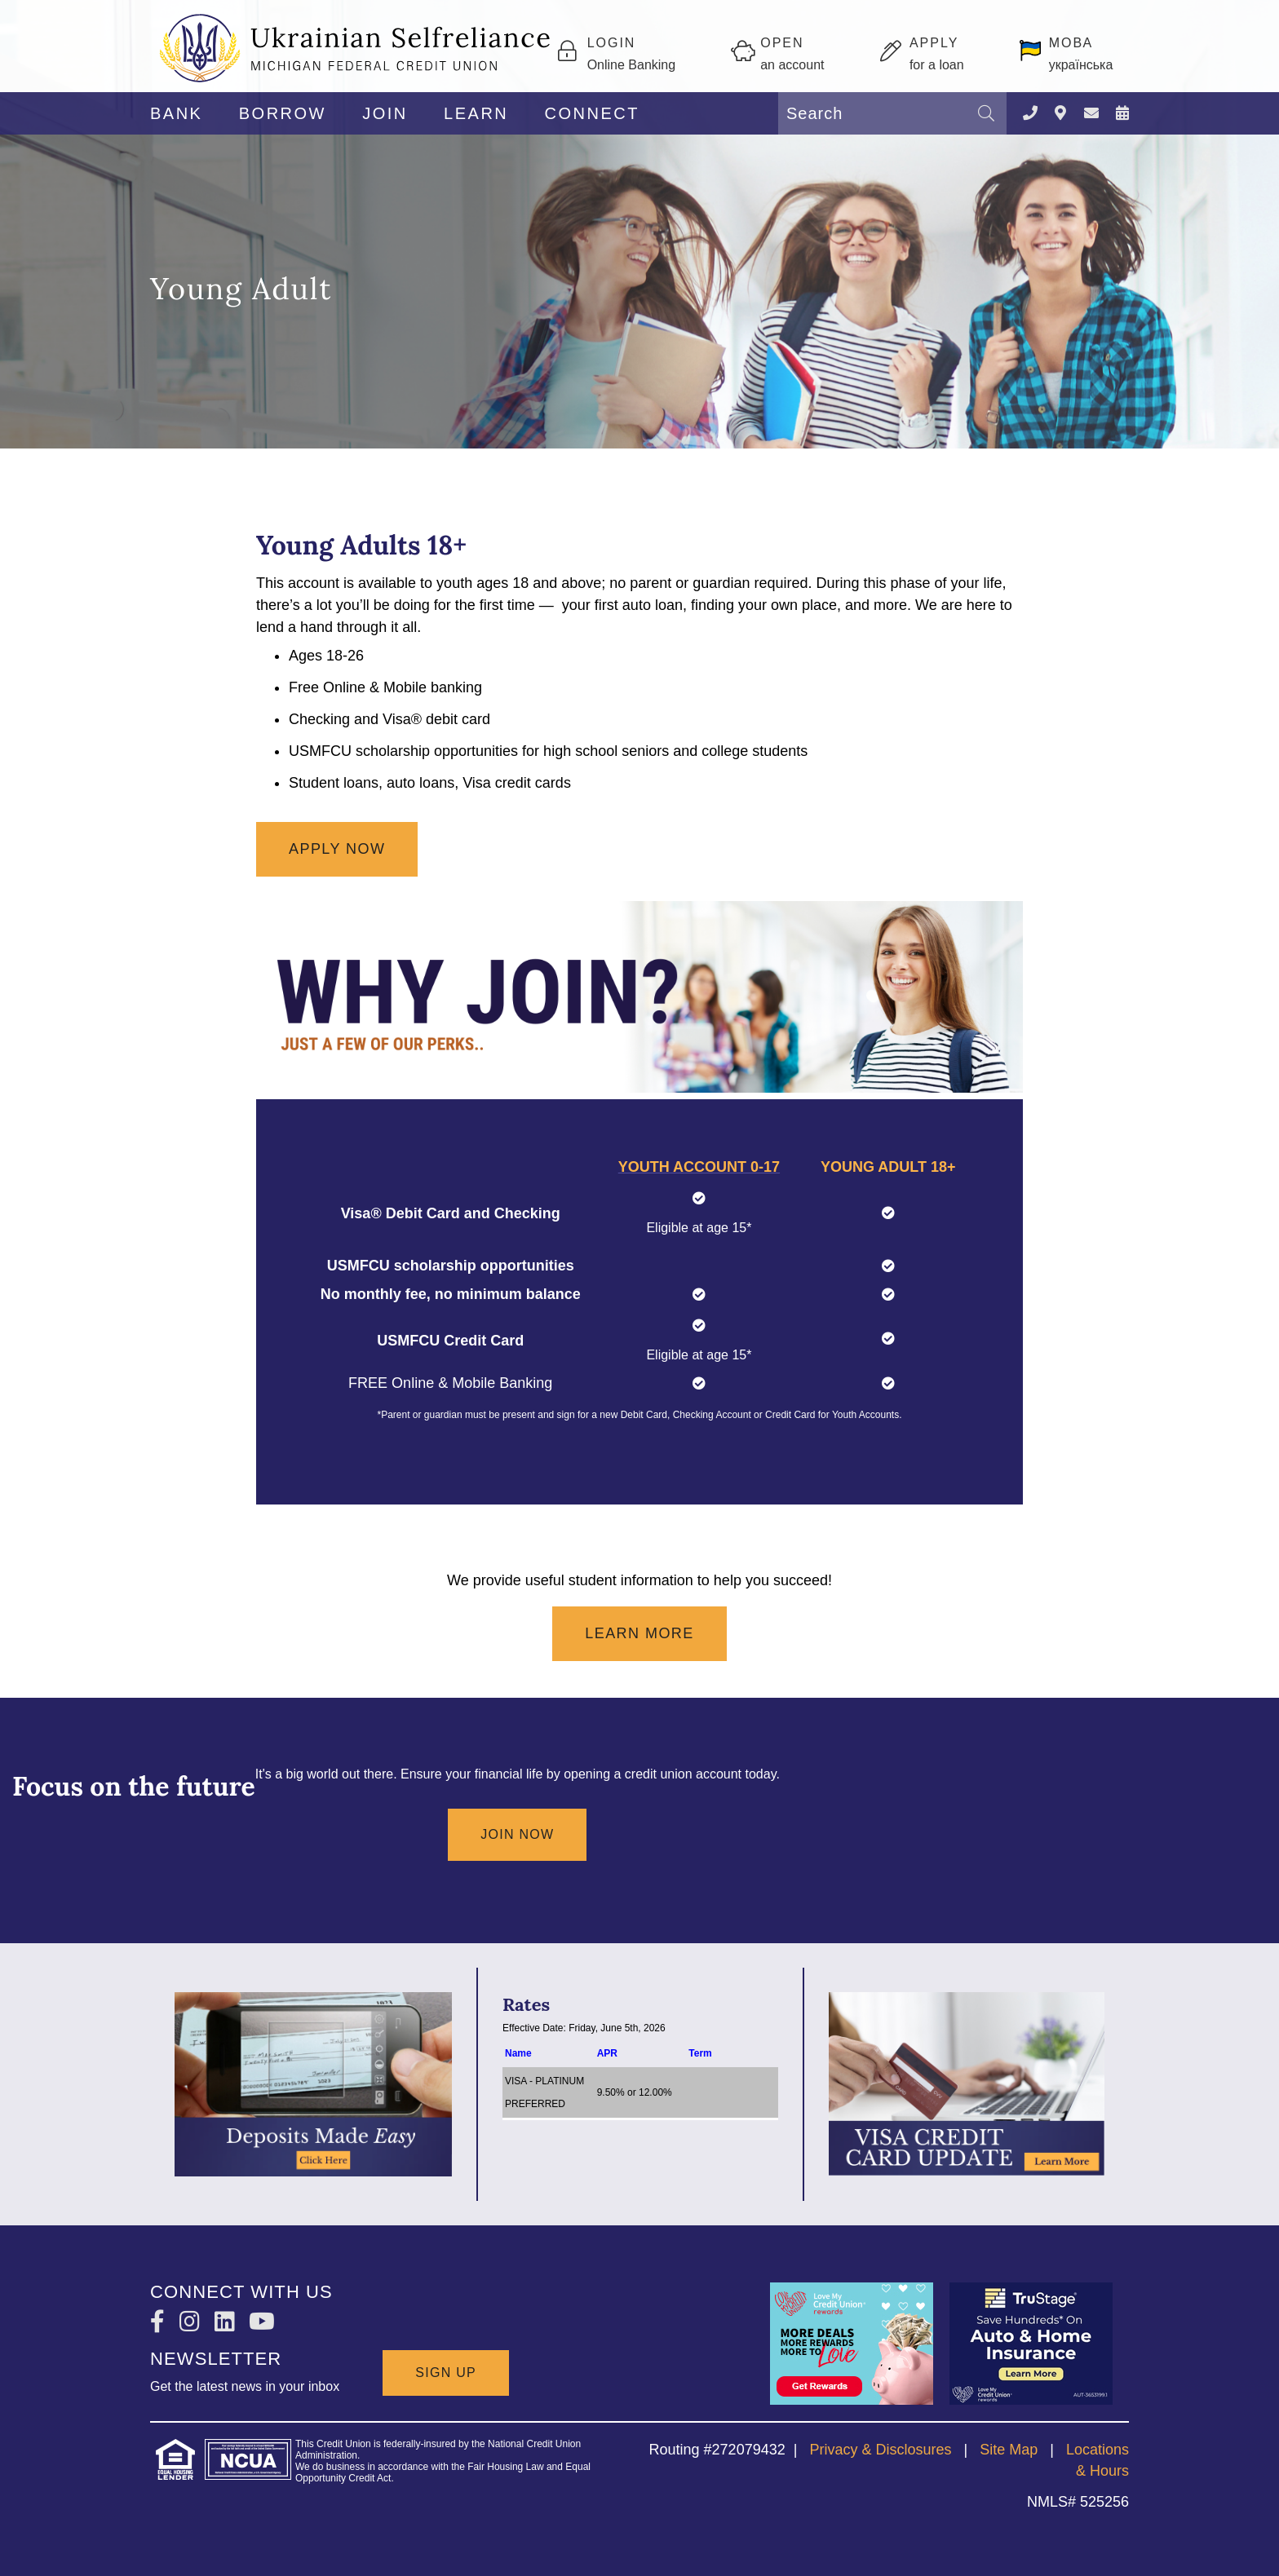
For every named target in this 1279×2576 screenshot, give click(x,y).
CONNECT (592, 113)
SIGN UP (445, 2372)
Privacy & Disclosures (880, 2449)
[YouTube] (262, 2322)
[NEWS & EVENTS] (1122, 114)
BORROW (282, 113)
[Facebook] (160, 2322)
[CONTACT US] (1091, 114)
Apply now (337, 849)
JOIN (385, 113)
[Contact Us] (1030, 114)
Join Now (517, 1834)
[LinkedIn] (228, 2322)
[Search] (986, 113)
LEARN (476, 113)
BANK (176, 113)
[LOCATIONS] (1060, 114)
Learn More (639, 1633)
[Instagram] (192, 2322)
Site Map (1009, 2449)
